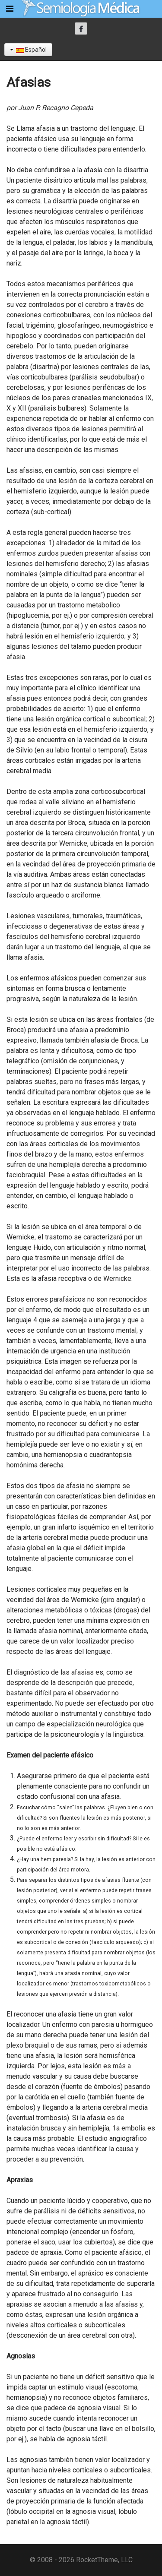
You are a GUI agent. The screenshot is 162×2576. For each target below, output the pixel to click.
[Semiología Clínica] (81, 8)
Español (28, 49)
